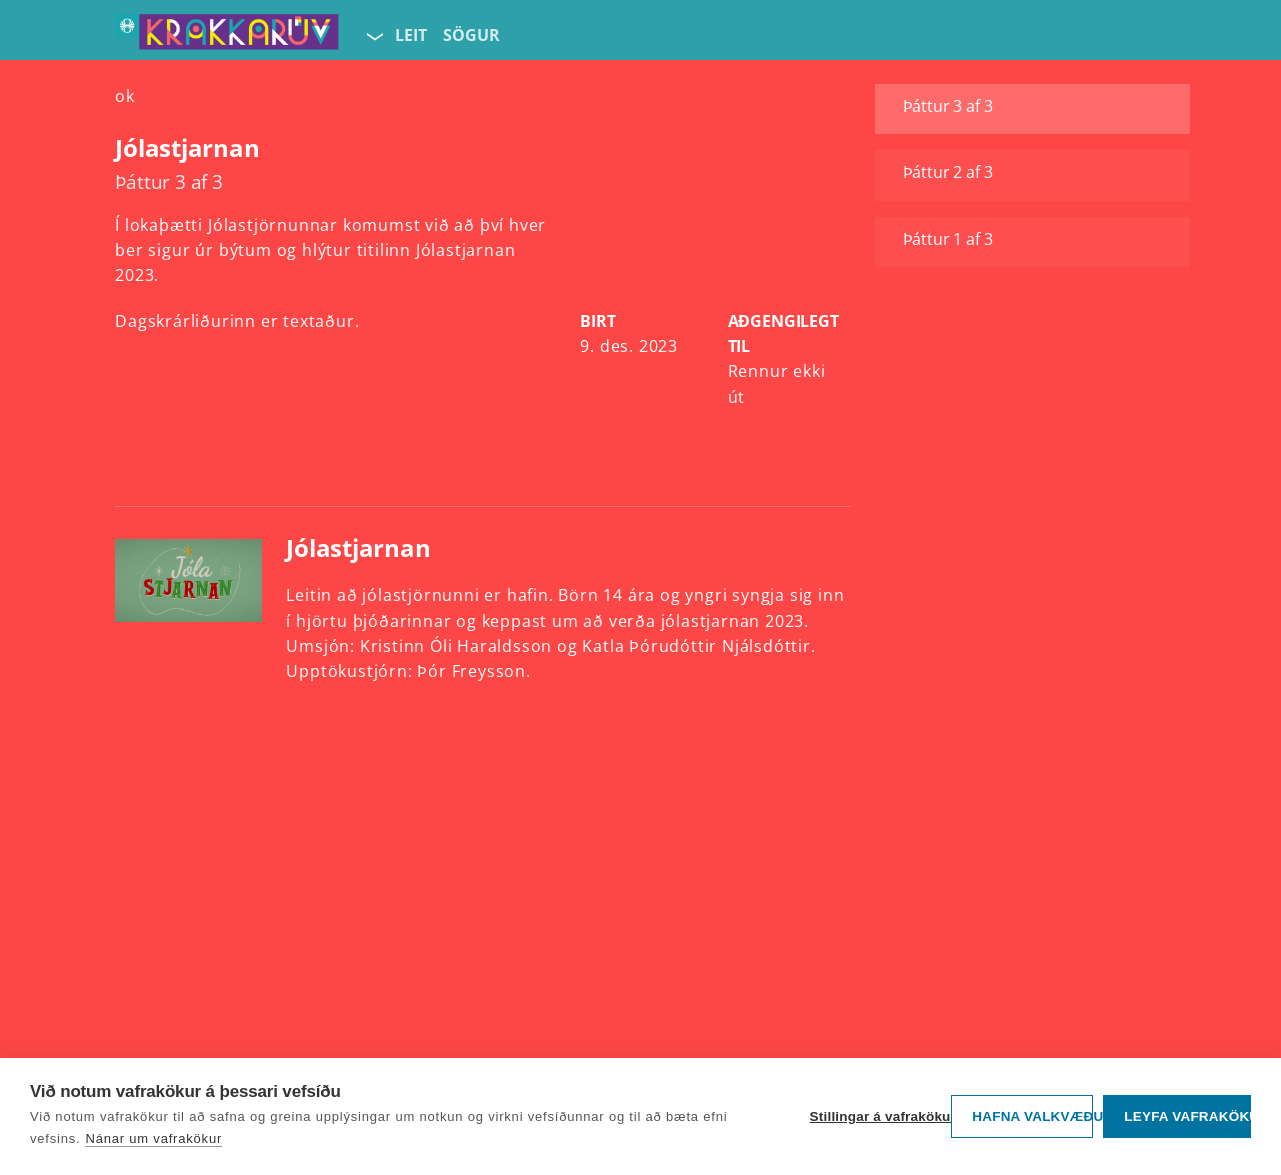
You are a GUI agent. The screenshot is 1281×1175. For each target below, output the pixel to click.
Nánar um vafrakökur (153, 1138)
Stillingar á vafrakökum (876, 1116)
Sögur (471, 35)
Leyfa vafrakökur (1187, 1116)
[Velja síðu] (373, 36)
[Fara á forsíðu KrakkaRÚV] (227, 36)
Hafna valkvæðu (1032, 1116)
